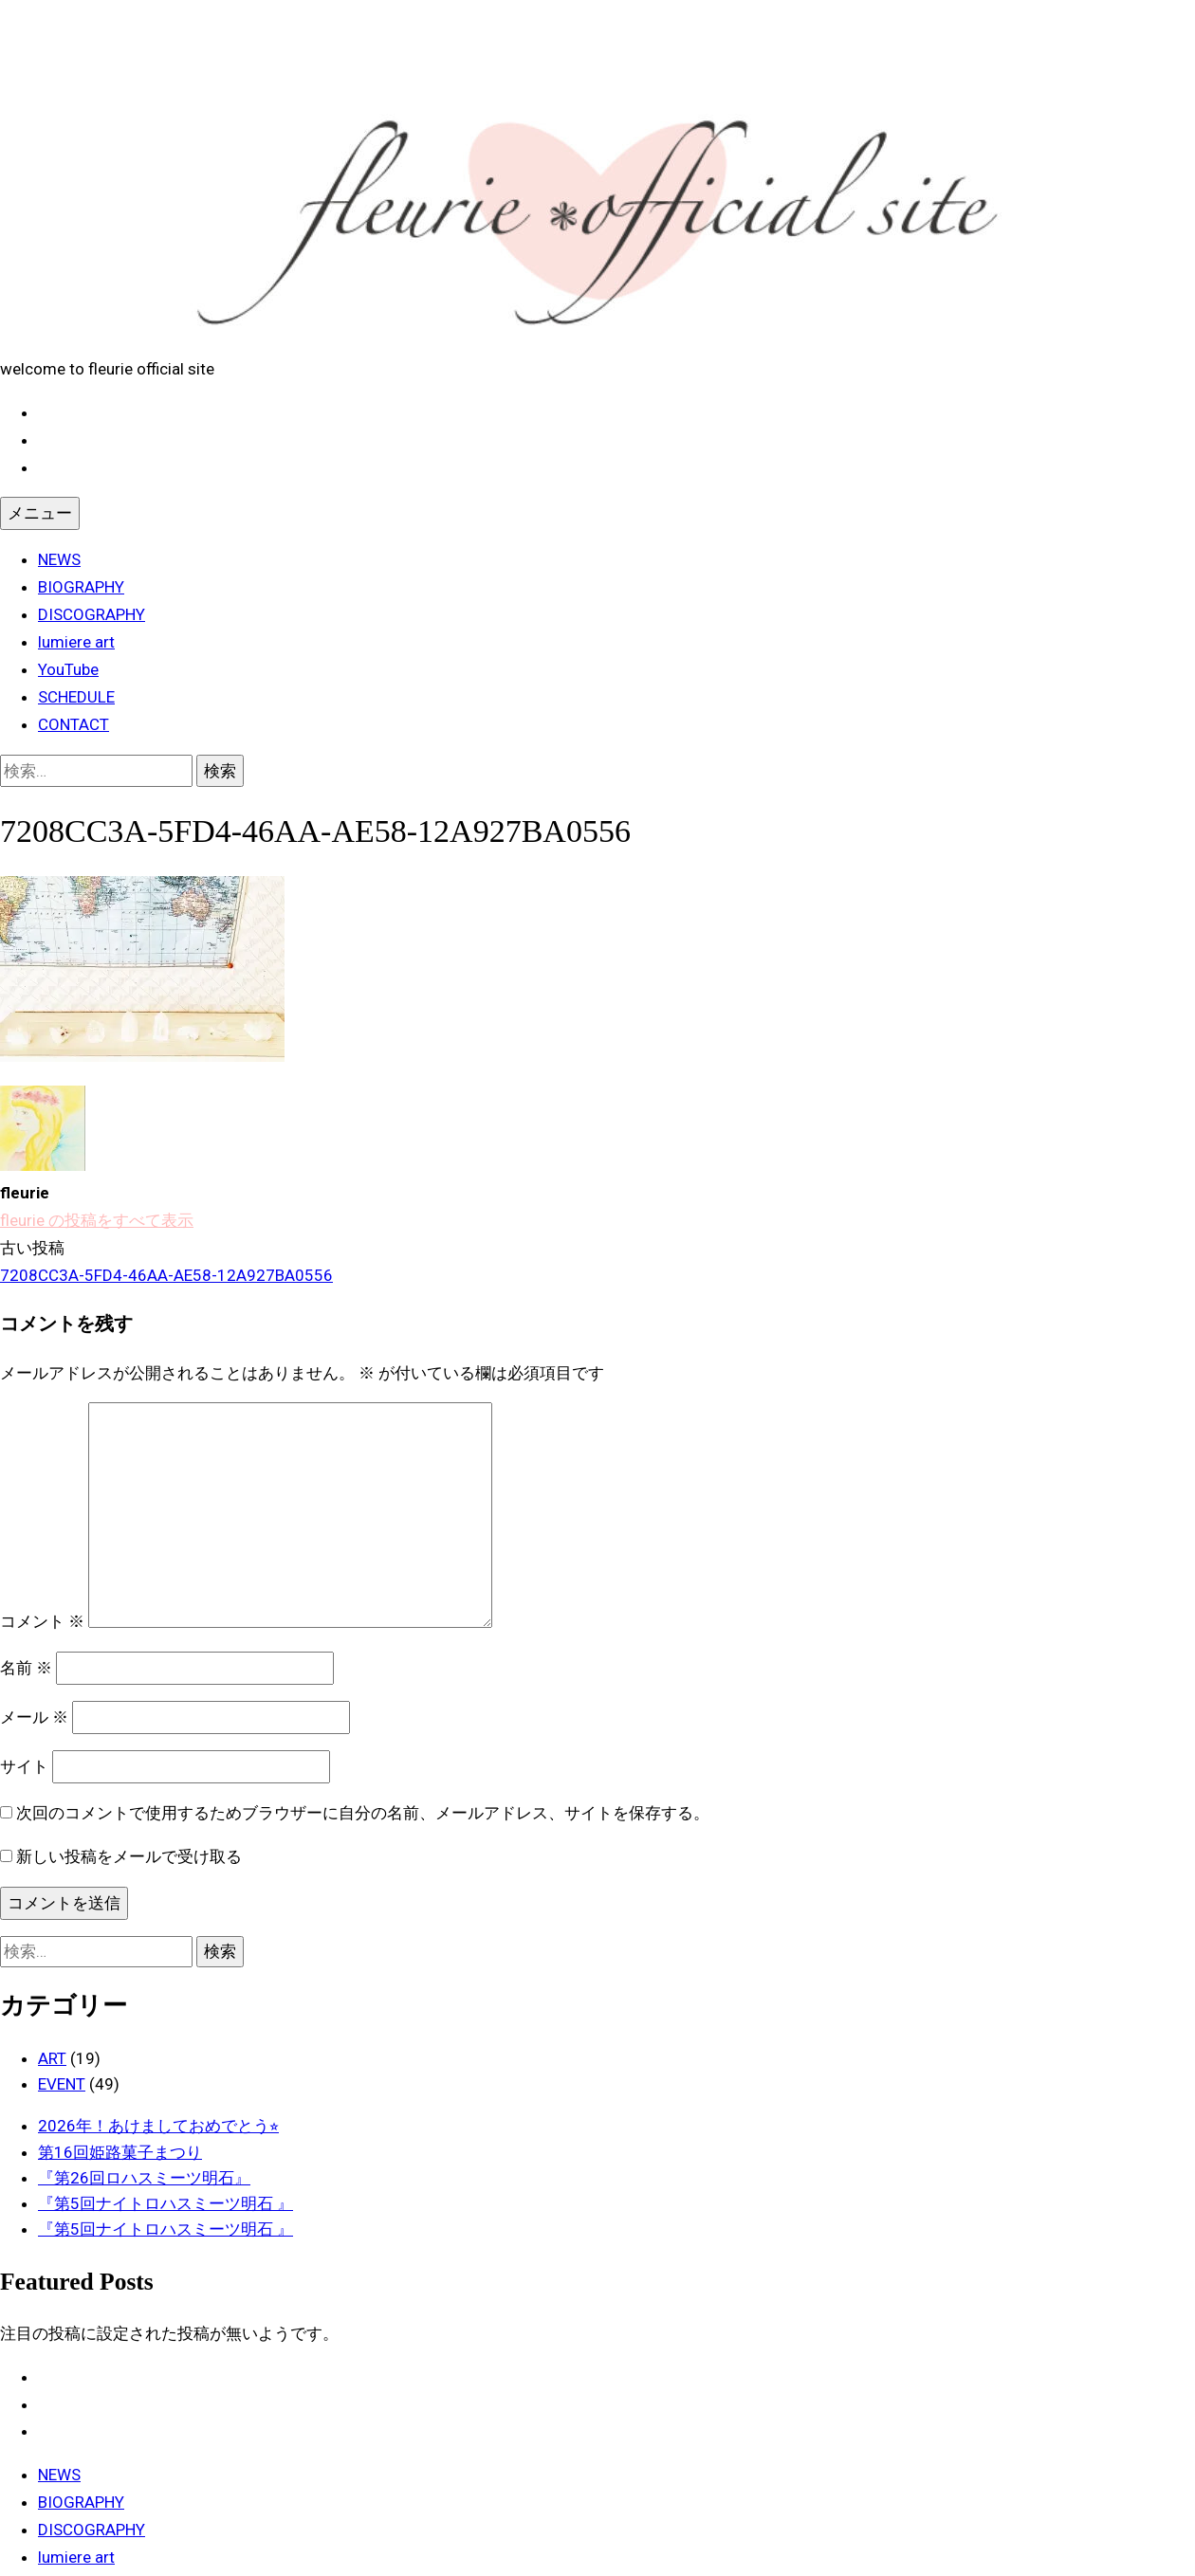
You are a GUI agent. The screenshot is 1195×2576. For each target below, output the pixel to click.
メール (34, 1717)
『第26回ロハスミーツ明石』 (144, 2177)
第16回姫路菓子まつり (120, 2152)
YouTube (68, 669)
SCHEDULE (76, 696)
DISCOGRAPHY (91, 614)
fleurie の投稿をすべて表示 (96, 1220)
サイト (24, 1766)
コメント (42, 1622)
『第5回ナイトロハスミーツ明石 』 (165, 2203)
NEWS (59, 559)
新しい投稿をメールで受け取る (129, 1856)
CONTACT (73, 724)
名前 (26, 1667)
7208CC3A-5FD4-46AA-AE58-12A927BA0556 (166, 1275)
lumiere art (76, 641)
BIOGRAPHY (81, 586)
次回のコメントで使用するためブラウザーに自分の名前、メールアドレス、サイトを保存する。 (362, 1812)
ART (52, 2058)
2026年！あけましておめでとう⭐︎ (158, 2125)
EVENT (61, 2083)
